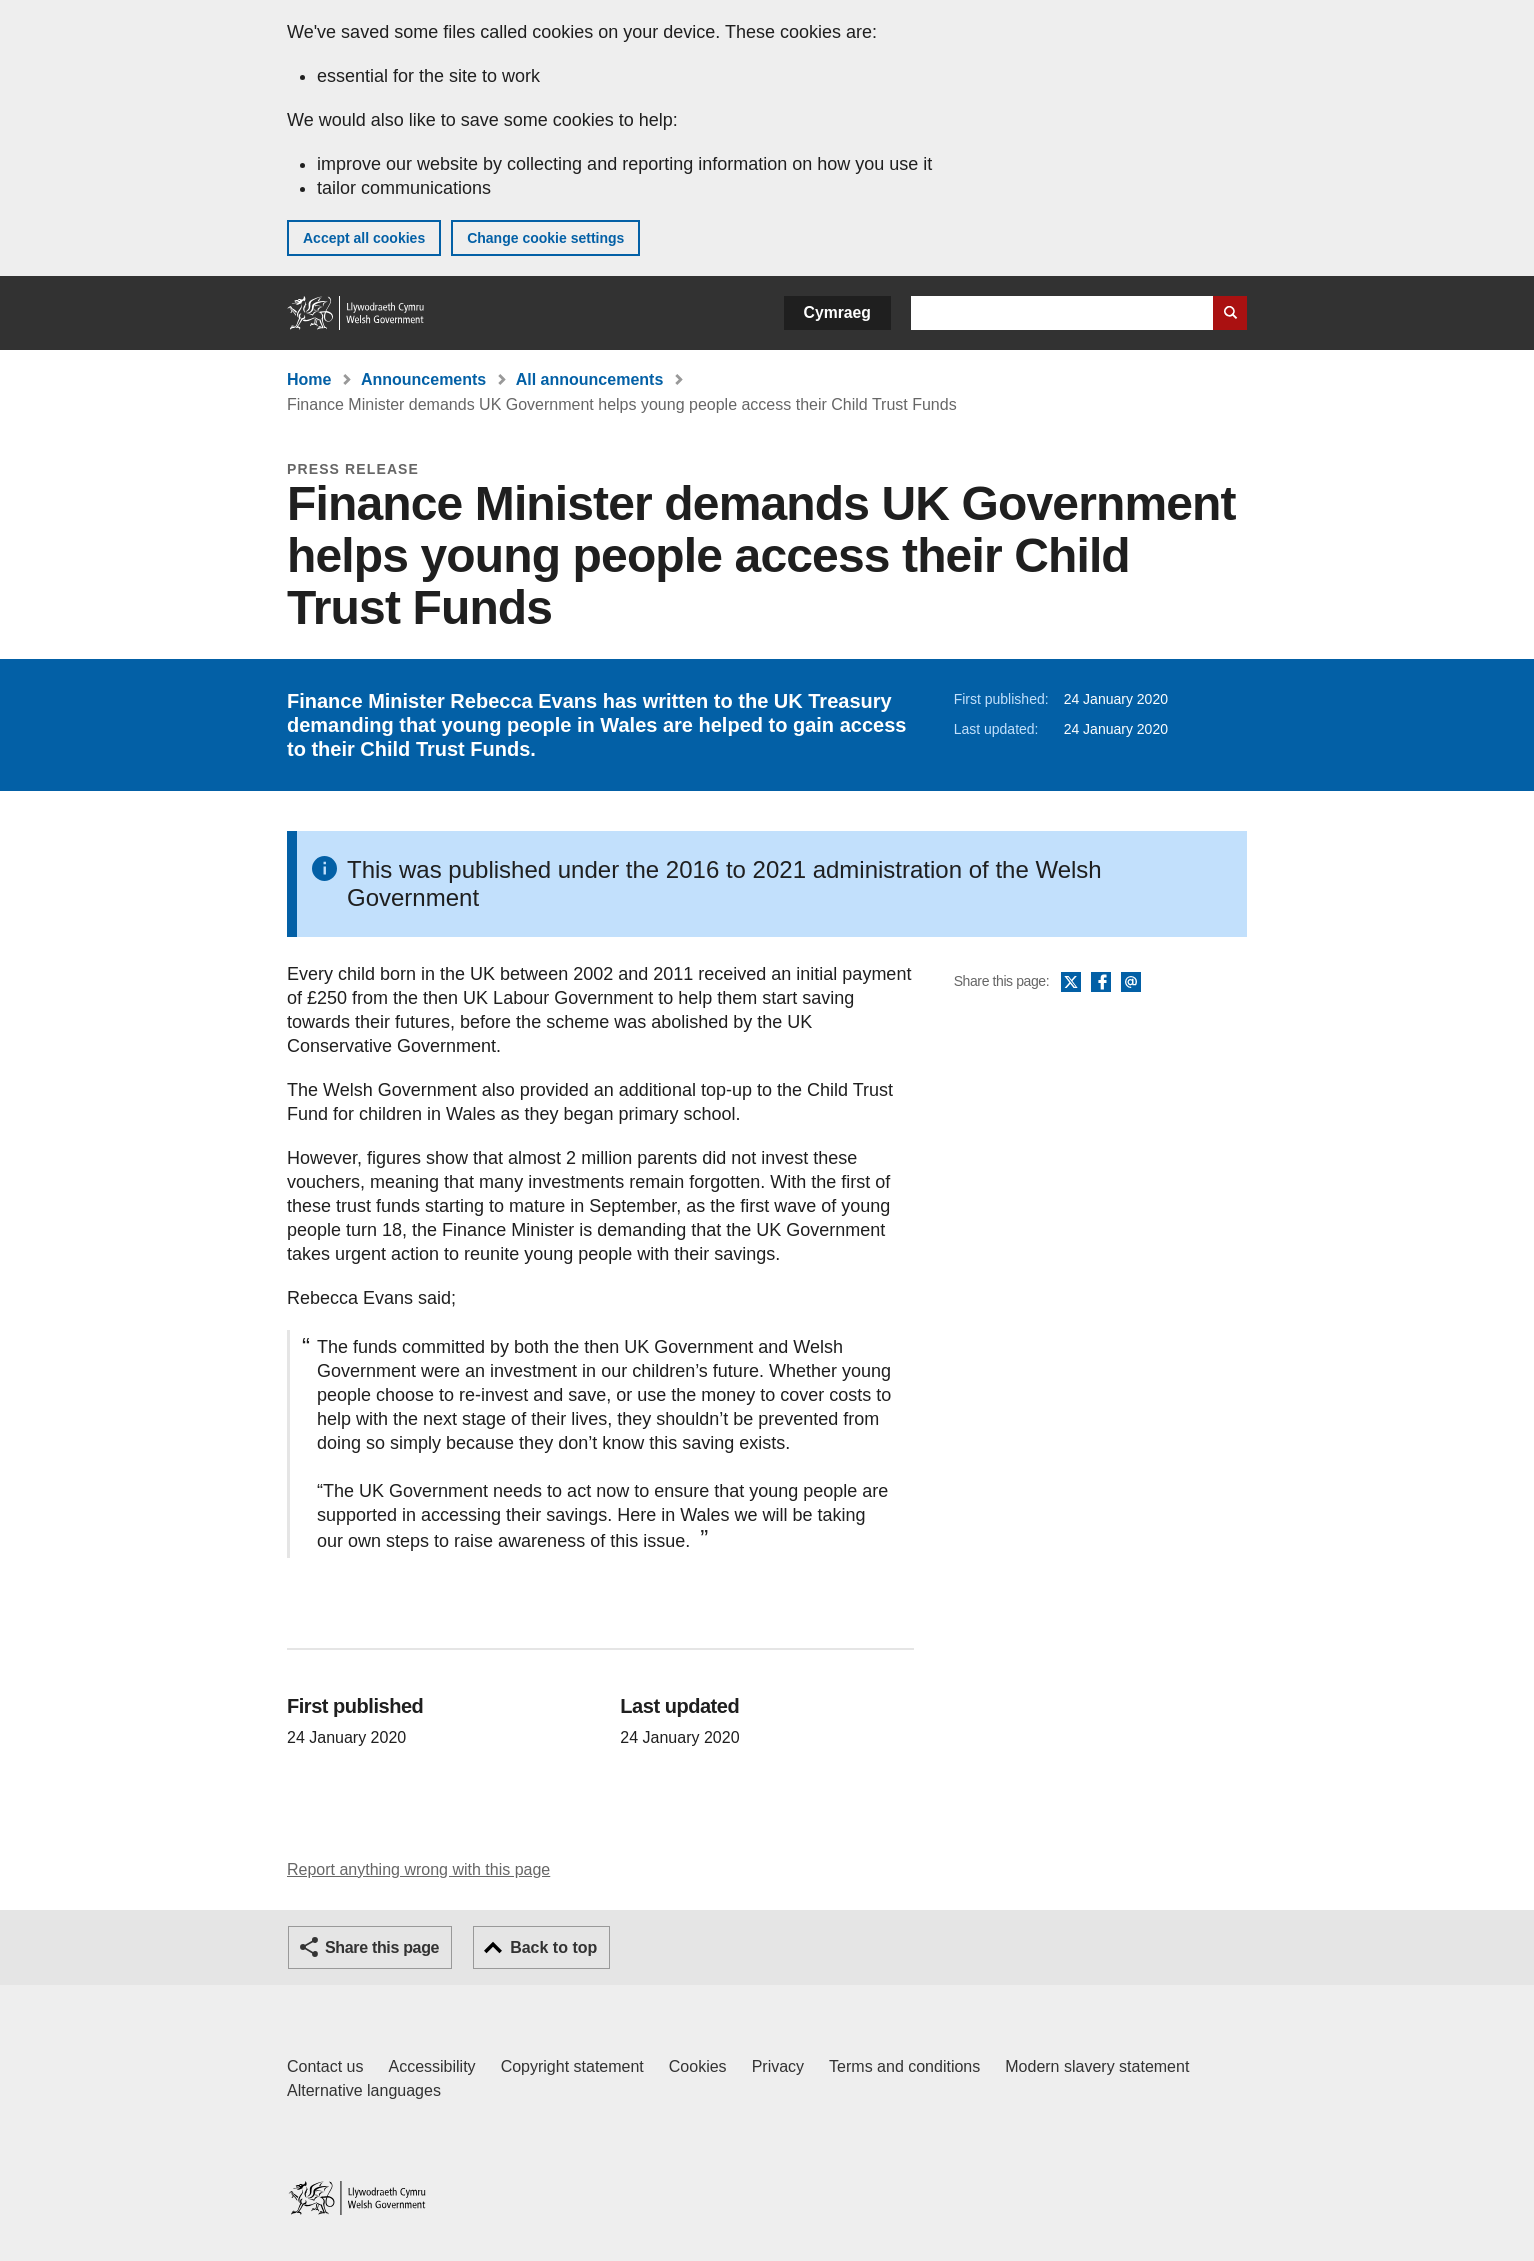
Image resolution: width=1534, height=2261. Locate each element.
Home (309, 379)
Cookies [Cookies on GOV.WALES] (698, 2066)
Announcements (423, 379)
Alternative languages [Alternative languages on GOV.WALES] (364, 2090)
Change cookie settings (545, 238)
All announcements (590, 379)
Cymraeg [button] (837, 312)
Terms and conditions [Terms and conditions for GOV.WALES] (904, 2066)
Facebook (1101, 983)
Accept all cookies (364, 238)
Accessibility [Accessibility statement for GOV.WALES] (431, 2066)
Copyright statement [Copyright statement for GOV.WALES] (572, 2066)
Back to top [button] (553, 1947)
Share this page (382, 1947)
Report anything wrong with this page (418, 1869)
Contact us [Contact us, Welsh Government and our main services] (325, 2066)
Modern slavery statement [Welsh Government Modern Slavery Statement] (1097, 2066)
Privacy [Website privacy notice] (778, 2066)
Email (1131, 983)
